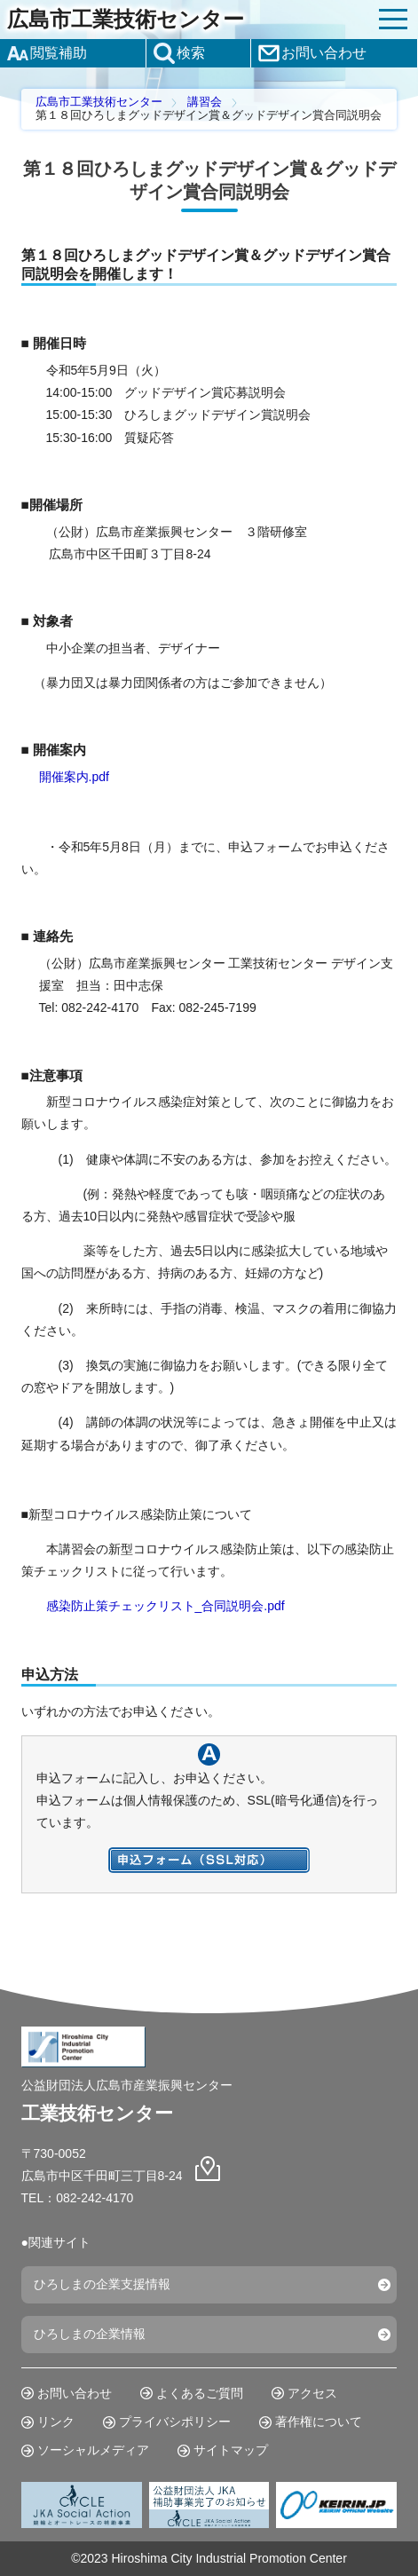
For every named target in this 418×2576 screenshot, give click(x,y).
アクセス (312, 2393)
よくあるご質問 (199, 2393)
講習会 (204, 102)
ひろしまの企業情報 (90, 2334)
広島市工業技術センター (125, 19)
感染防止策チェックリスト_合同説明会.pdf (165, 1606)
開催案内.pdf (74, 777)
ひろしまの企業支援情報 (102, 2284)
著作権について (318, 2421)
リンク (56, 2421)
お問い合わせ (74, 2393)
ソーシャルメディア (93, 2450)
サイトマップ (230, 2450)
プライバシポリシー (175, 2421)
